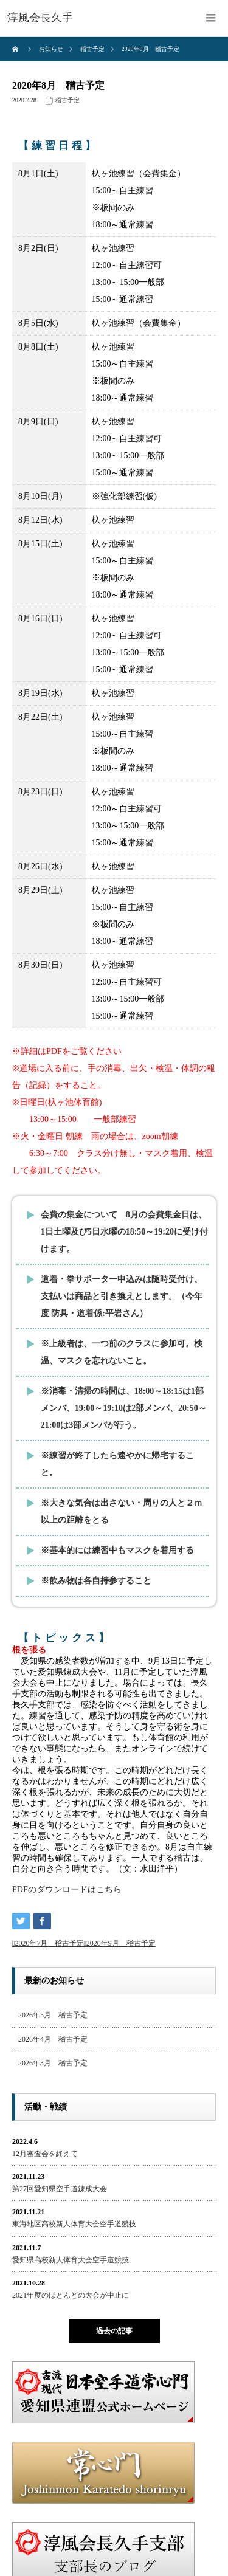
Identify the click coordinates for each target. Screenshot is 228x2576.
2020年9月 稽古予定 (121, 1943)
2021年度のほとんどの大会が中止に (70, 2295)
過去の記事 (114, 2331)
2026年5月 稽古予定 (53, 2015)
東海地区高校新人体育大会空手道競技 (74, 2224)
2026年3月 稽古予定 (53, 2063)
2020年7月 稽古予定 (49, 1943)
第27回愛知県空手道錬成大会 (59, 2189)
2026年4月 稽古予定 (53, 2039)
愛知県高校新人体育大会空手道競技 (70, 2260)
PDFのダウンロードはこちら (67, 1889)
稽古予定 (67, 100)
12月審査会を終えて (45, 2153)
